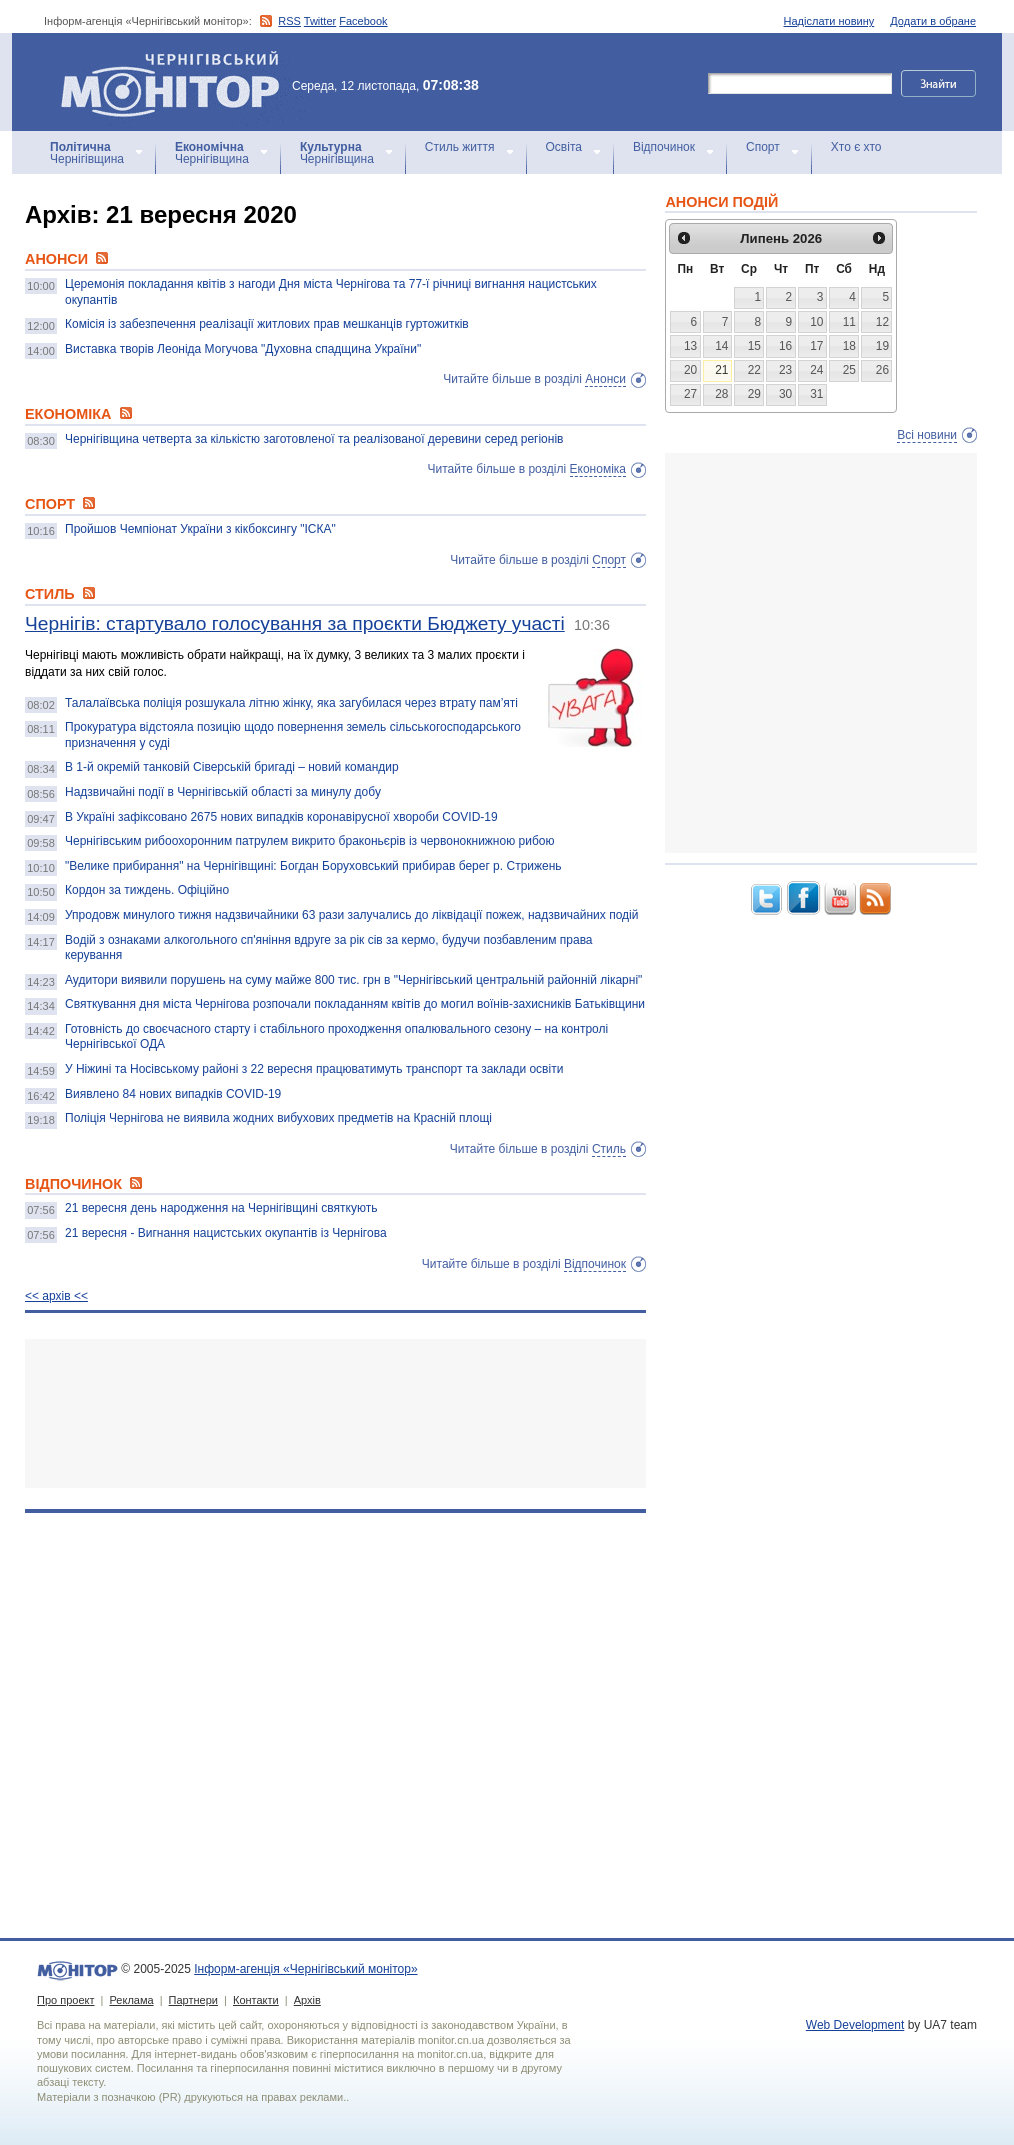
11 (849, 322)
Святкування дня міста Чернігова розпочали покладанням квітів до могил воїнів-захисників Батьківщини (355, 1004)
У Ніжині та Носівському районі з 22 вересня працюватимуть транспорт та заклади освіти (314, 1069)
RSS (289, 21)
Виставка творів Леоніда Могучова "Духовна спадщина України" (243, 349)
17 (816, 346)
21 (721, 370)
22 (754, 370)
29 (754, 394)
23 (785, 370)
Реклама (131, 2000)
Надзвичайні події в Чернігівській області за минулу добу (223, 792)
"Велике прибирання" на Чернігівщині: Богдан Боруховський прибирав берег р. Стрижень (313, 866)
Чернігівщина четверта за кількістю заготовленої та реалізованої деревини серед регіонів (314, 439)
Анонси (605, 379)
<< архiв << (56, 1296)
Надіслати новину (829, 21)
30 (785, 394)
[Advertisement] (335, 1413)
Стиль (609, 1149)
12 (882, 322)
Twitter (320, 21)
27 (690, 394)
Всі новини (927, 435)
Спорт (763, 147)
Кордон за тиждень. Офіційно (147, 890)
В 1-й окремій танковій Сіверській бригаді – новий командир (232, 767)
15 (754, 346)
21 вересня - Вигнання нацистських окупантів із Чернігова (226, 1233)
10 (816, 322)
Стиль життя (460, 147)
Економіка (598, 469)
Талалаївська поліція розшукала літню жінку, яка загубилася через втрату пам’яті (291, 703)
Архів (307, 2000)
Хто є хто (856, 147)
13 (690, 346)
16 (785, 346)
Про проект (65, 2000)
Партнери (193, 2000)
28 (721, 394)
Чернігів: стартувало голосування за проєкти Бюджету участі (295, 623)
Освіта (564, 147)
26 (882, 370)
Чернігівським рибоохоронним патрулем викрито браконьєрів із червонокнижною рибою (309, 841)
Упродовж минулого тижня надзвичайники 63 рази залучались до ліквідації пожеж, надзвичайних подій (351, 915)
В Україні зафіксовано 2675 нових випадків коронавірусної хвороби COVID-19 (281, 817)
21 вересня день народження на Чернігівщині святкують (221, 1208)
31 (816, 394)
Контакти (256, 2000)
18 (849, 346)
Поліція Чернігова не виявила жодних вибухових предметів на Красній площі (278, 1118)
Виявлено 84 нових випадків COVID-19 (173, 1094)
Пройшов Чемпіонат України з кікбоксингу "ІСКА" (200, 529)
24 (816, 370)
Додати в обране (933, 21)
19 (882, 346)
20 (690, 370)
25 (849, 370)
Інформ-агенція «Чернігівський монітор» (177, 82)
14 (721, 346)
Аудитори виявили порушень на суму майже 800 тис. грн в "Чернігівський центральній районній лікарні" (353, 980)
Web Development (855, 2025)
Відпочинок (664, 147)
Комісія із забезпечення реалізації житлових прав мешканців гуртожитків (267, 324)
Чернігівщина (87, 153)
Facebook (363, 21)
